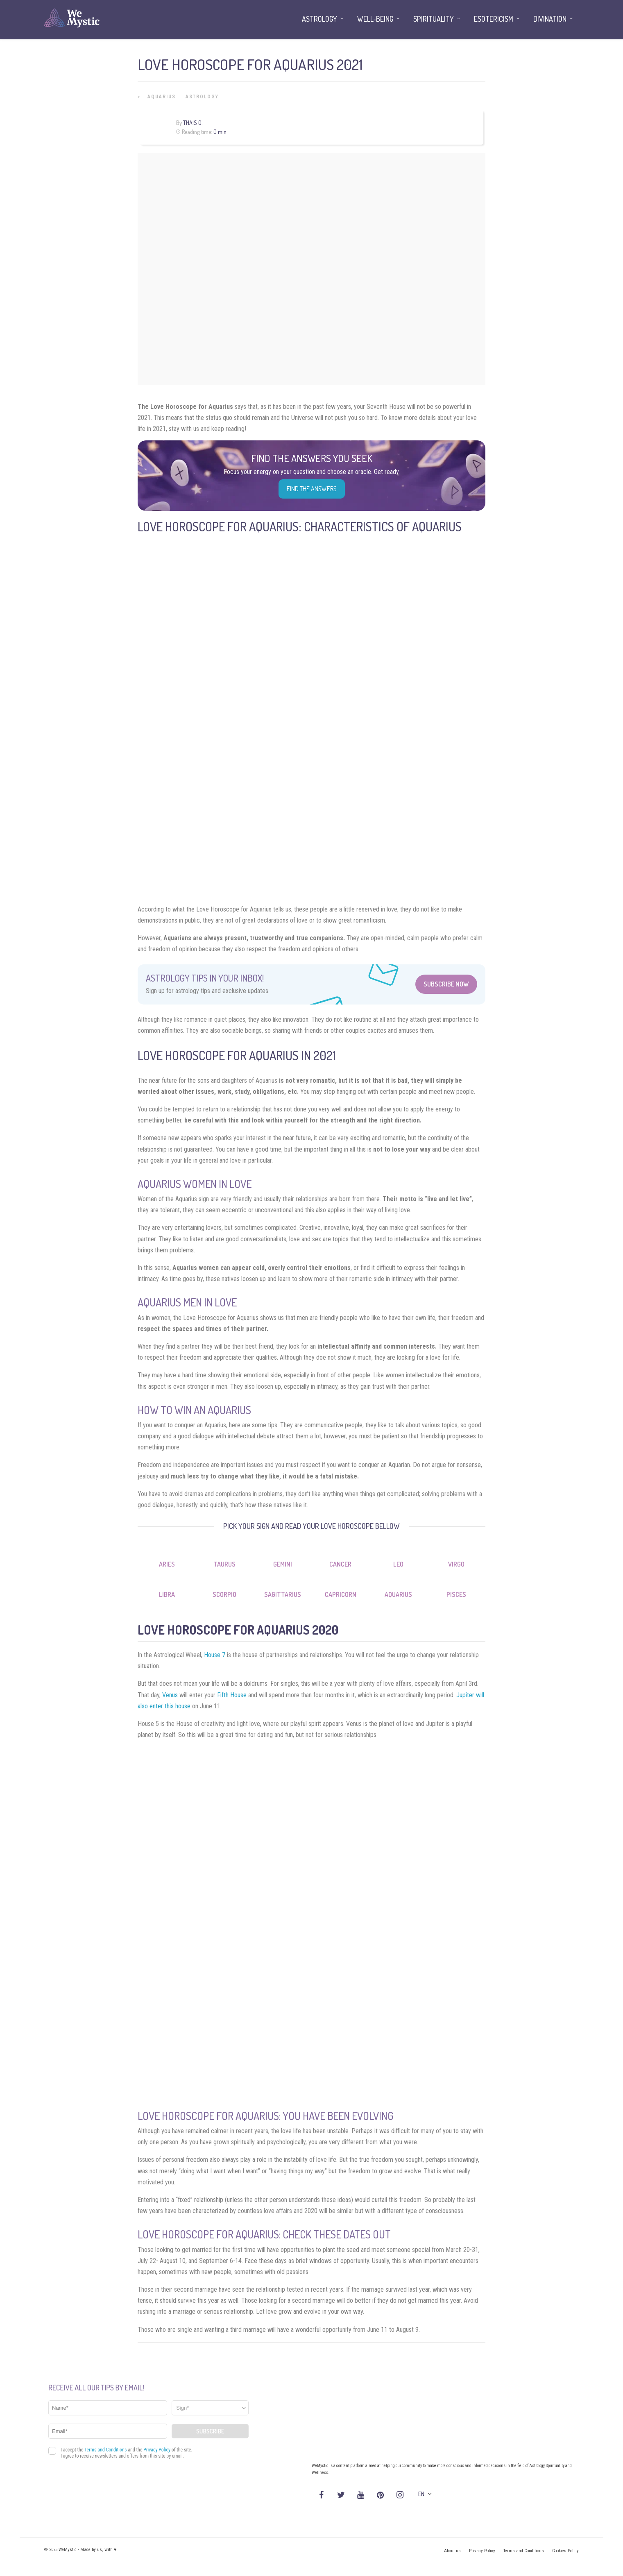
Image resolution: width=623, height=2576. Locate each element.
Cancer (340, 1564)
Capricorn (340, 1594)
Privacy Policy (482, 2550)
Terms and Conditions (523, 2550)
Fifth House (232, 1695)
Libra (167, 1594)
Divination (549, 18)
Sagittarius (282, 1594)
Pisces (456, 1594)
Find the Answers (312, 489)
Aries (167, 1564)
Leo (398, 1564)
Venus (170, 1695)
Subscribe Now (446, 984)
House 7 (214, 1655)
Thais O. (193, 122)
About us (452, 2550)
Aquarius (161, 97)
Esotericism (493, 18)
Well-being (375, 18)
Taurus (224, 1564)
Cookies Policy (565, 2550)
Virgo (456, 1564)
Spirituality (433, 18)
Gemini (282, 1564)
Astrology (202, 97)
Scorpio (224, 1594)
